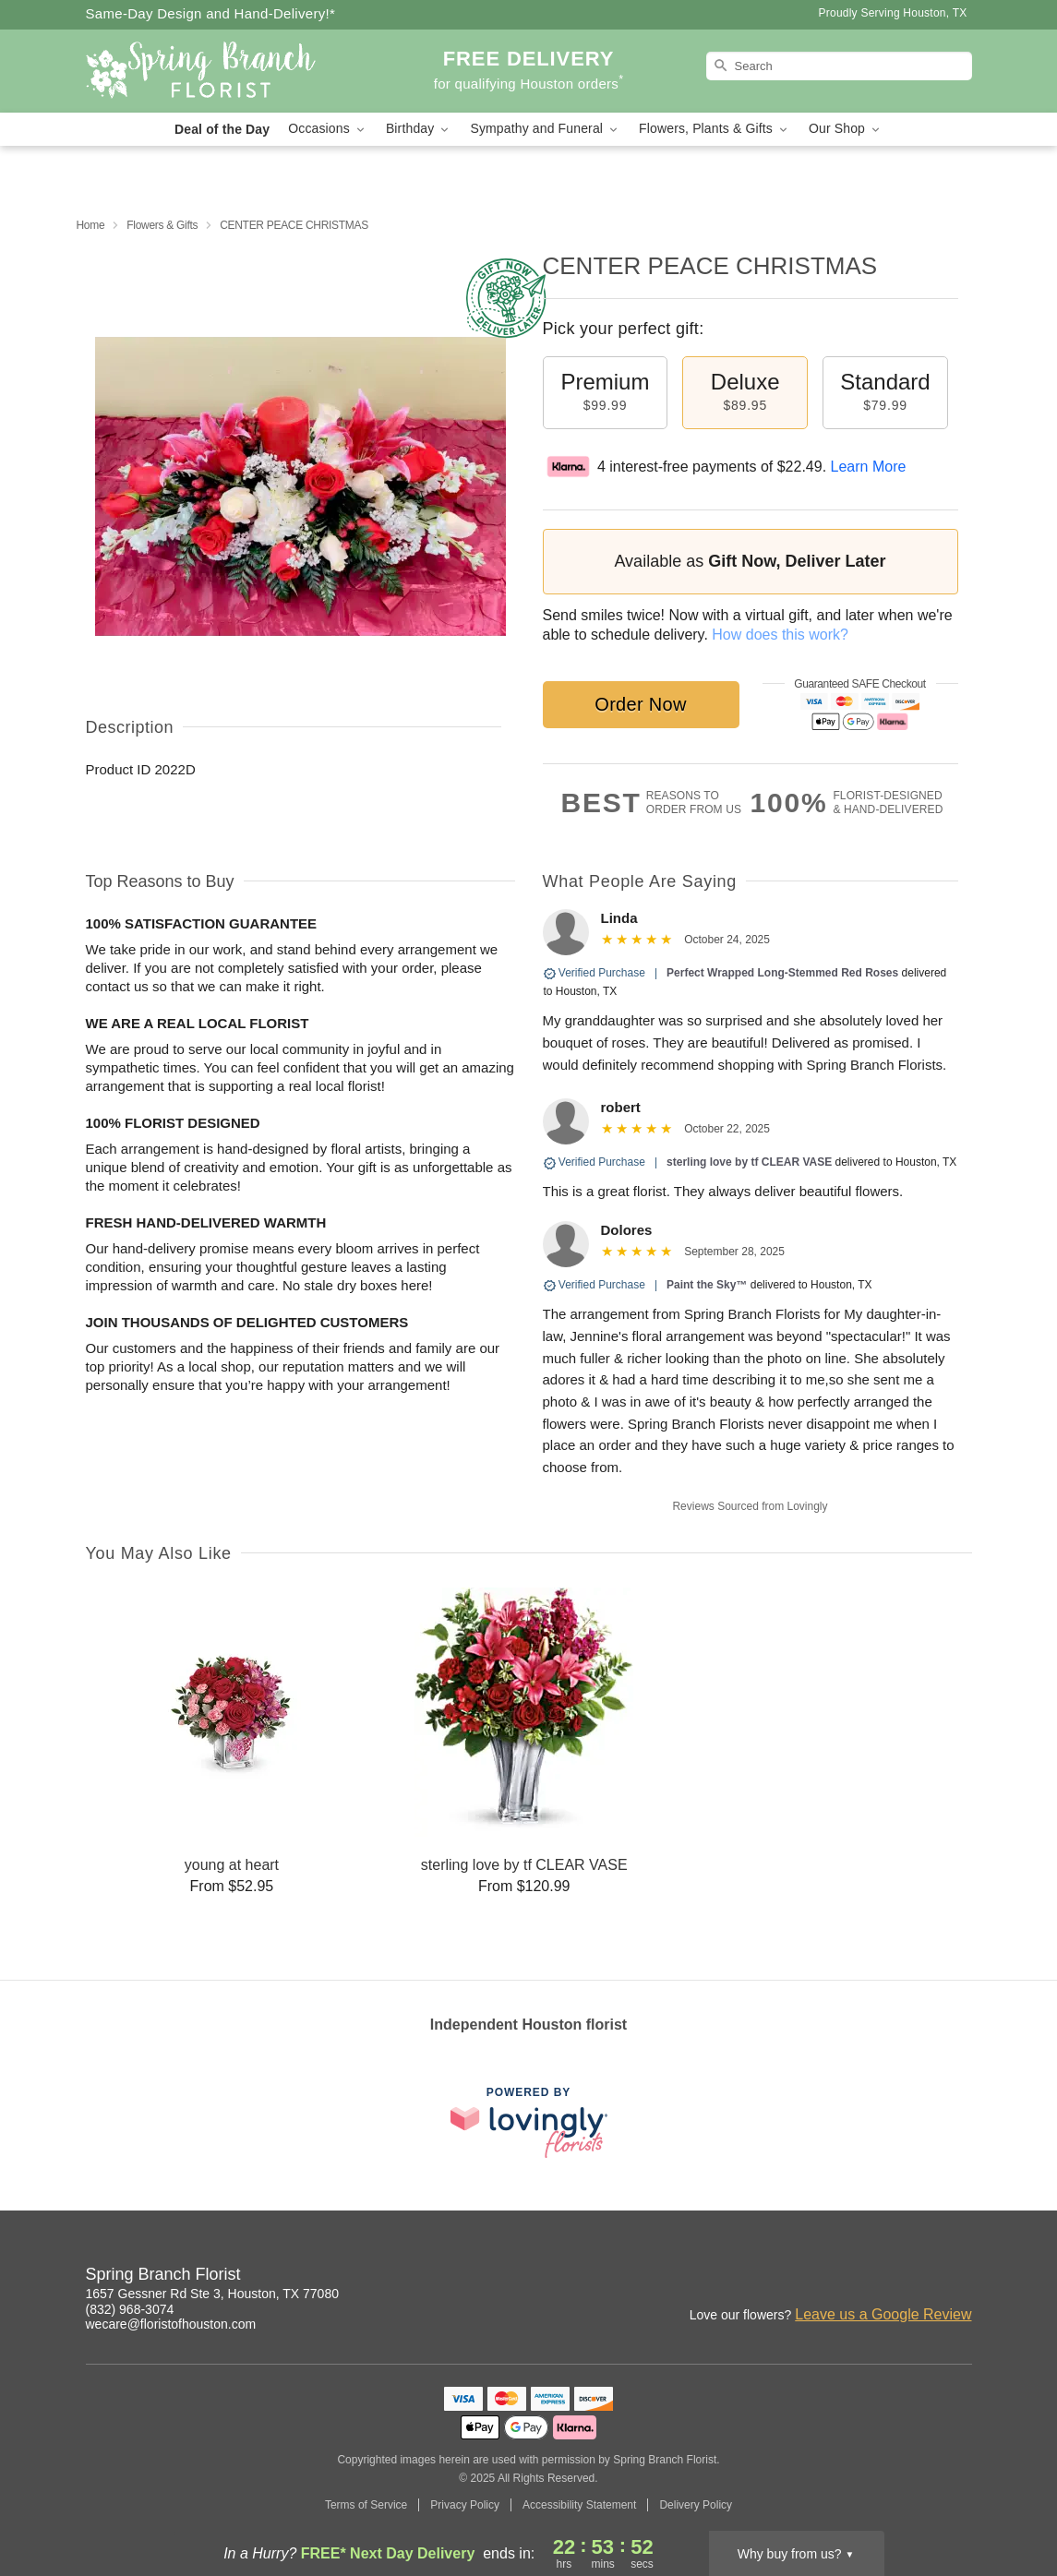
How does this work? (780, 634)
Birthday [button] (419, 129)
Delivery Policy (695, 2504)
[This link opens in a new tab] (529, 2122)
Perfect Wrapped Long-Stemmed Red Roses (782, 972)
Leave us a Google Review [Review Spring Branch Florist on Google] (883, 2314)
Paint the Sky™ (707, 1284)
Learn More (869, 466)
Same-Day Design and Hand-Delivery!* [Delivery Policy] (211, 13)
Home (91, 225)
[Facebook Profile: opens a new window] (959, 2277)
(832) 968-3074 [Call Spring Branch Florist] (130, 2309)
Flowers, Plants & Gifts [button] (714, 129)
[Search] (839, 66)
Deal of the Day (222, 129)
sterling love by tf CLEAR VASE (749, 1162)
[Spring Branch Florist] (219, 71)
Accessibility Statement (579, 2504)
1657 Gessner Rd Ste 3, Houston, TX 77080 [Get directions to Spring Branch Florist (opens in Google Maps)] (212, 2293)
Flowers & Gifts (162, 225)
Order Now (640, 704)
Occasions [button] (327, 129)
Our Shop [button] (846, 129)
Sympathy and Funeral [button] (545, 129)
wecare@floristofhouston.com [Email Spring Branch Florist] (171, 2324)
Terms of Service (366, 2504)
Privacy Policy (464, 2504)
